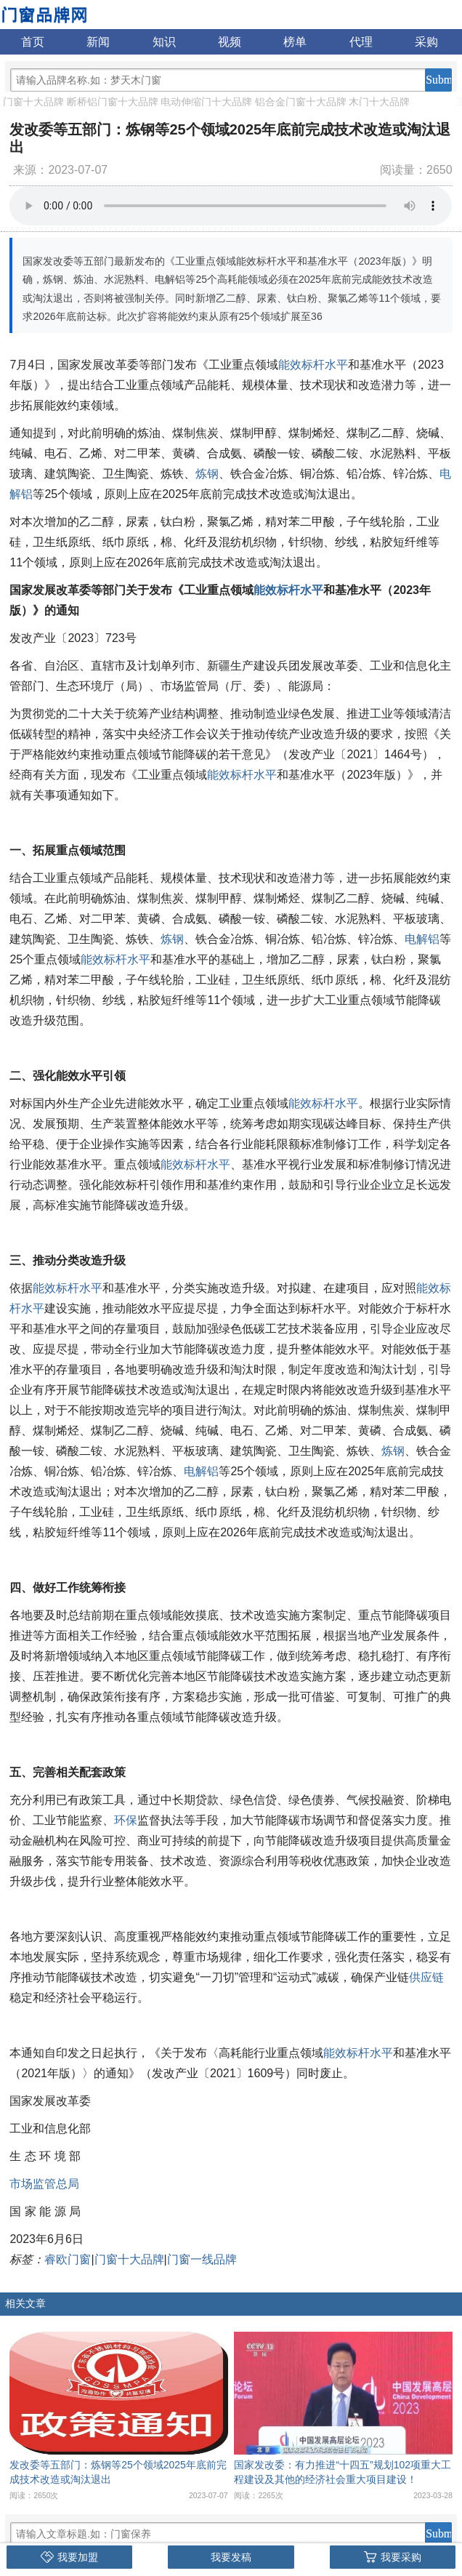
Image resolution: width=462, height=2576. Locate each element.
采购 (426, 42)
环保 (125, 1820)
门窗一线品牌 (202, 2259)
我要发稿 (231, 2557)
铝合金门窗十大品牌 (300, 102)
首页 (32, 42)
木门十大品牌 (379, 102)
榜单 (295, 42)
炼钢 (207, 474)
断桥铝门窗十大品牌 (112, 102)
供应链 (426, 1977)
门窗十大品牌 (33, 102)
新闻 (98, 42)
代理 (361, 42)
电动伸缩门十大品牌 (206, 102)
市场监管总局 (44, 2184)
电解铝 (422, 939)
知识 (164, 42)
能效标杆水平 (313, 364)
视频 (229, 42)
